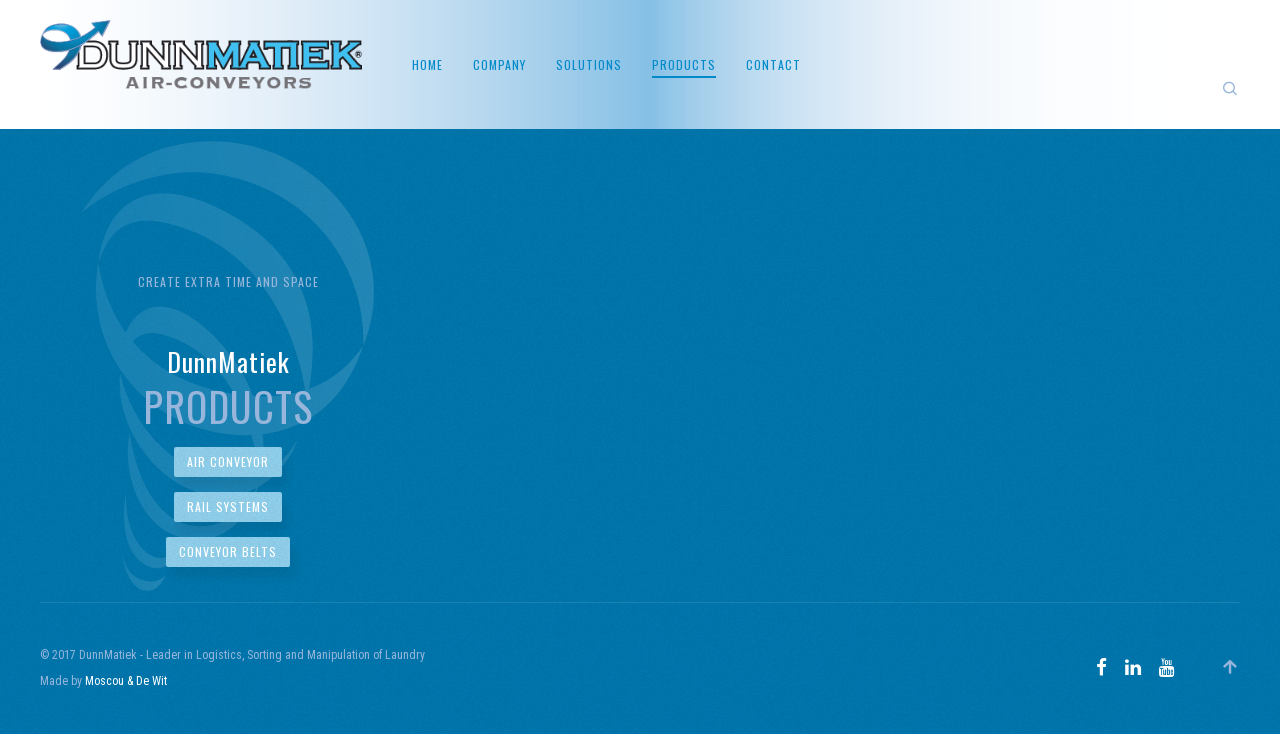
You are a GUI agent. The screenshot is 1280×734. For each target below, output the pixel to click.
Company (499, 64)
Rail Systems (228, 506)
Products (684, 64)
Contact (773, 64)
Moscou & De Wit (126, 681)
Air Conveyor (228, 461)
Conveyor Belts (228, 551)
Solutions (589, 64)
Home (427, 64)
